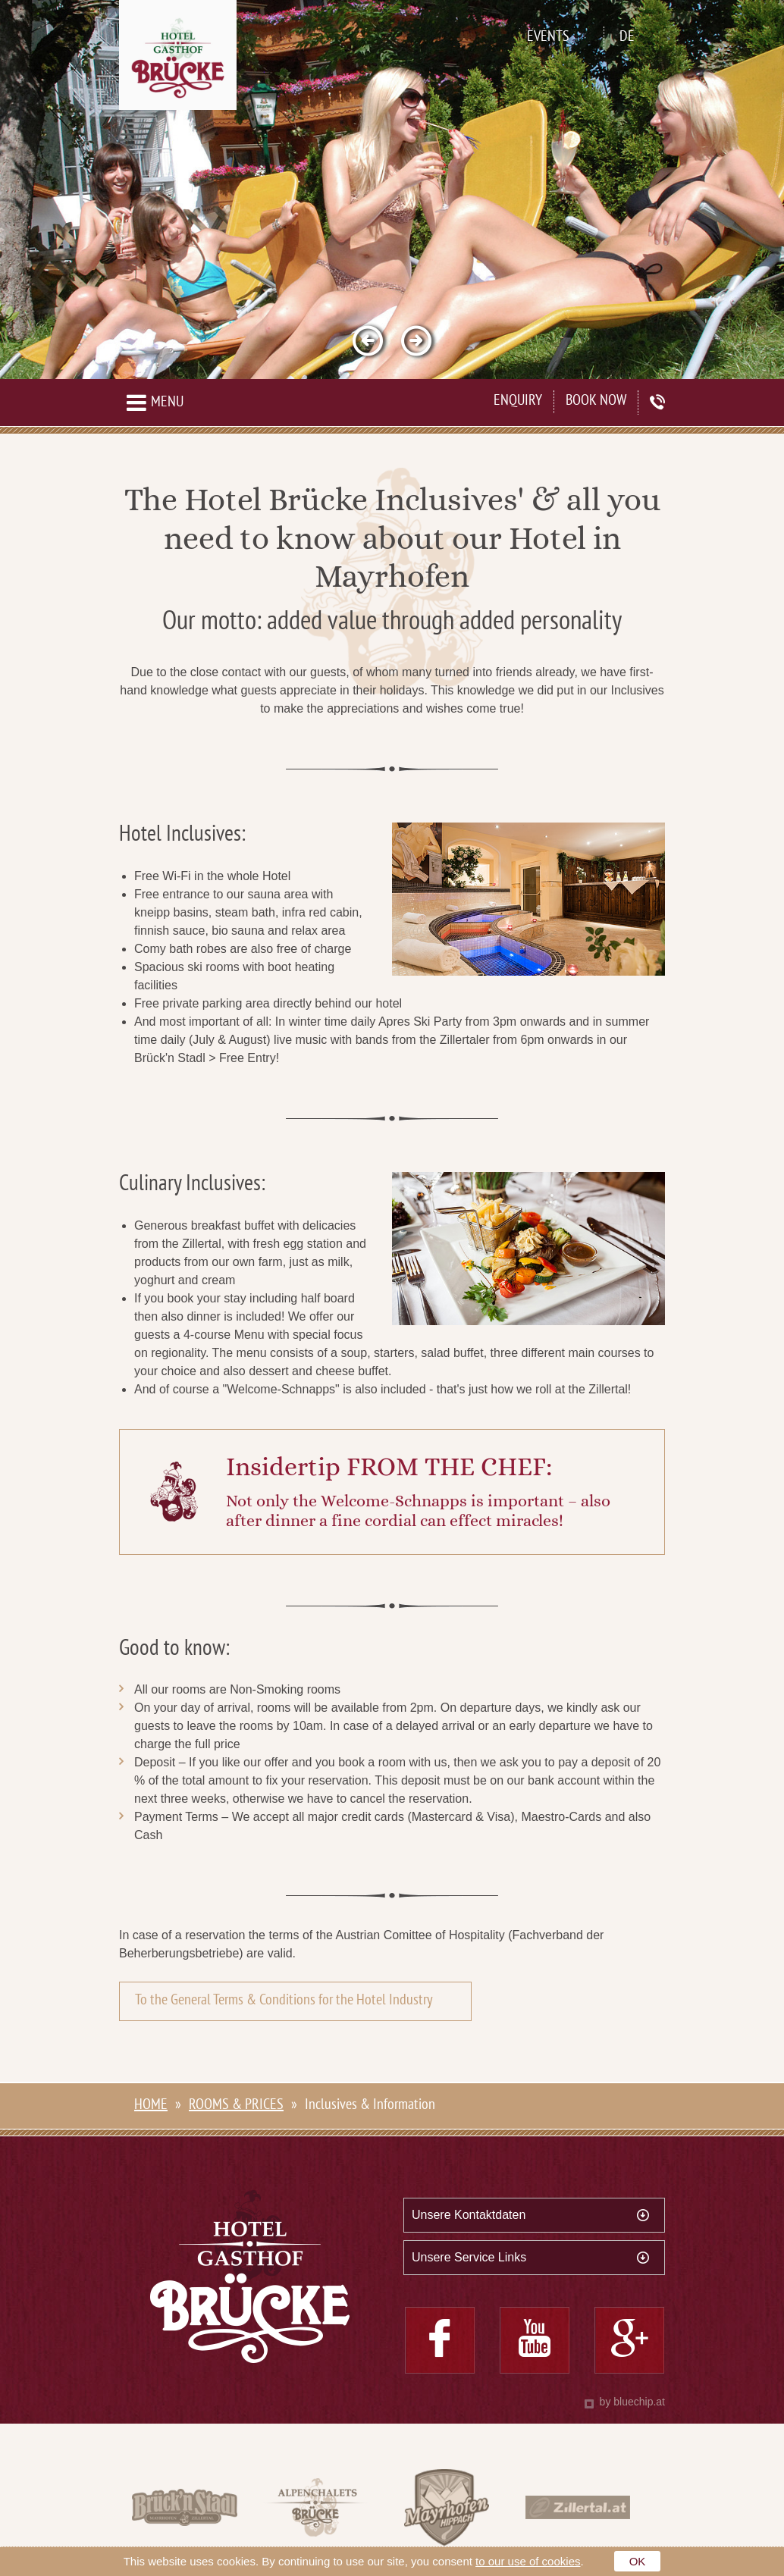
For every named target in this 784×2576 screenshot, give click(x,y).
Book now (596, 401)
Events (548, 37)
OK (637, 2561)
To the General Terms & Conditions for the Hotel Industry (284, 2001)
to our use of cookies (527, 2561)
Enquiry (518, 401)
